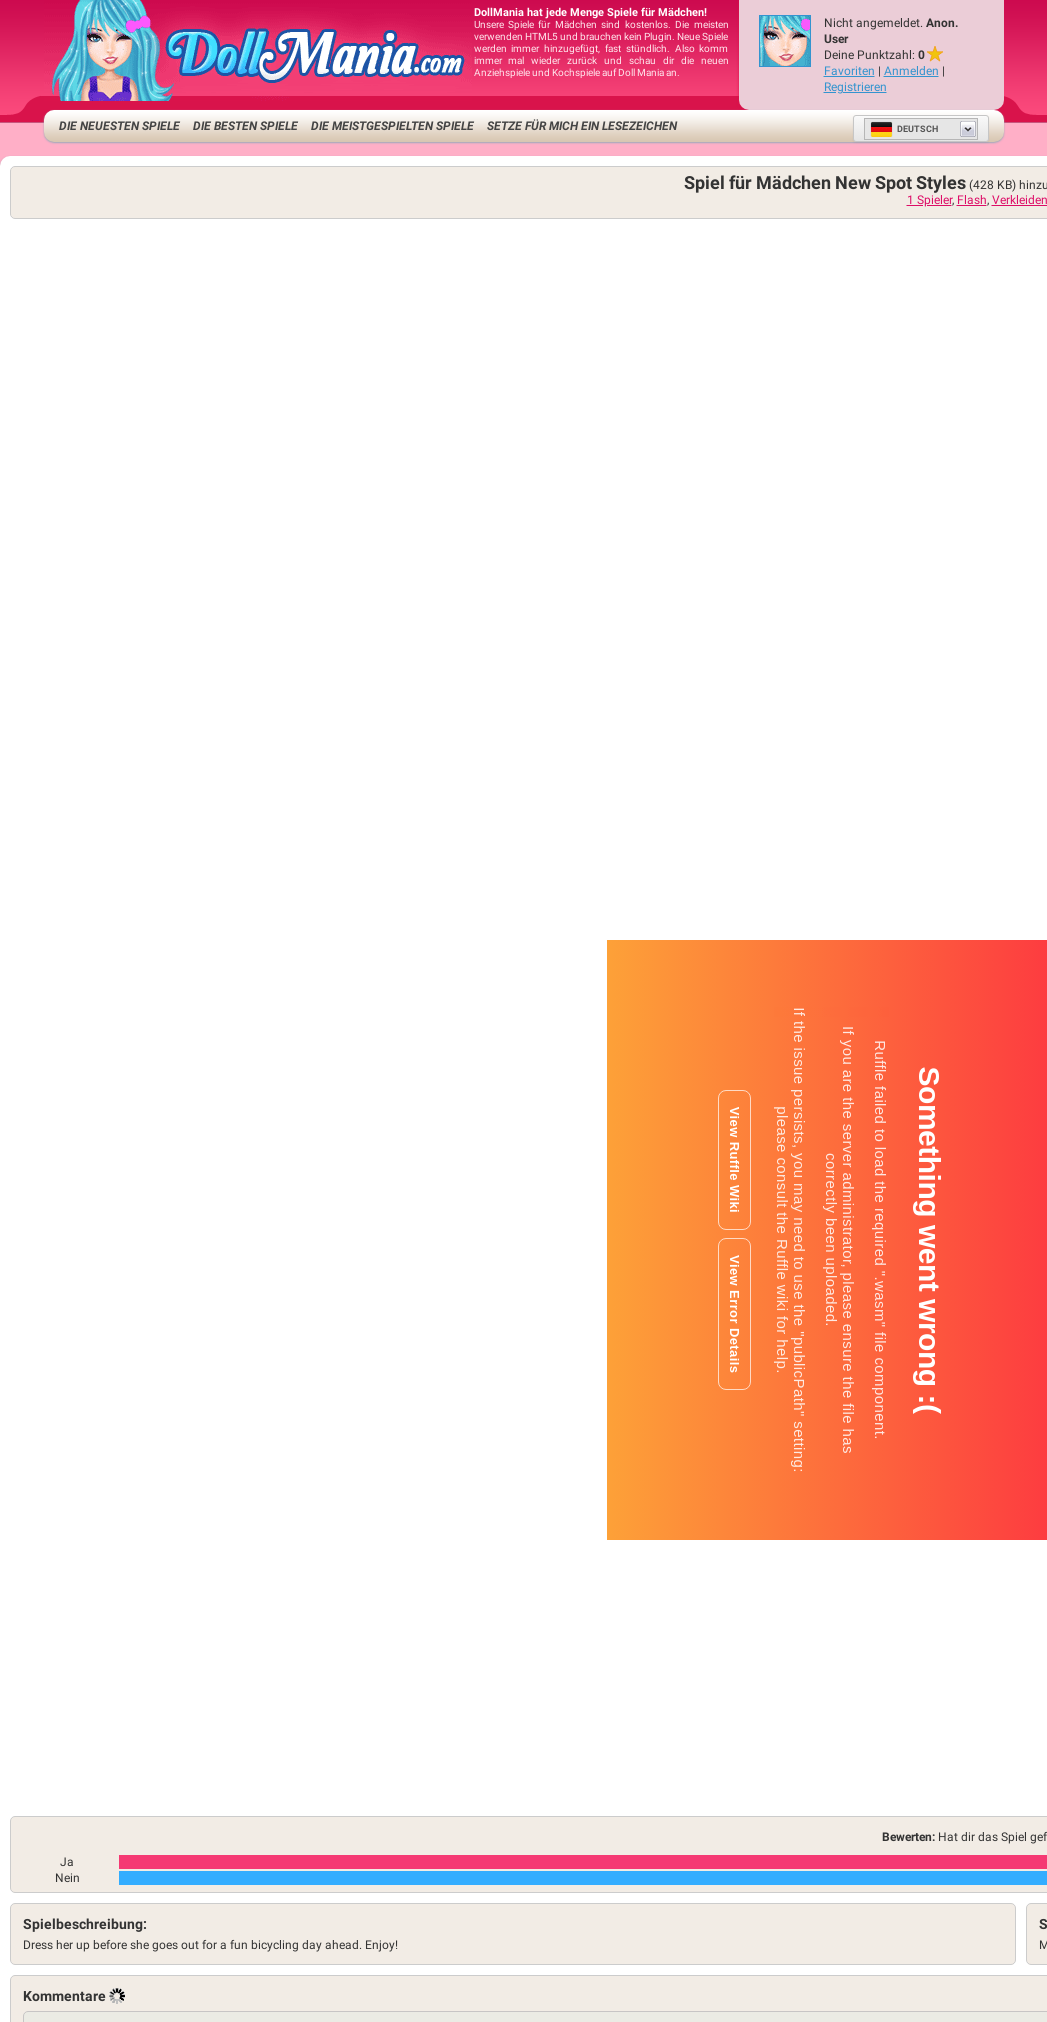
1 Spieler (929, 200)
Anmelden (911, 71)
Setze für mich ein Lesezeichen (582, 126)
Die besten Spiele (245, 126)
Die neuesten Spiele (119, 126)
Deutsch (904, 129)
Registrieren (855, 87)
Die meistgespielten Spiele (392, 126)
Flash (972, 200)
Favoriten (849, 71)
